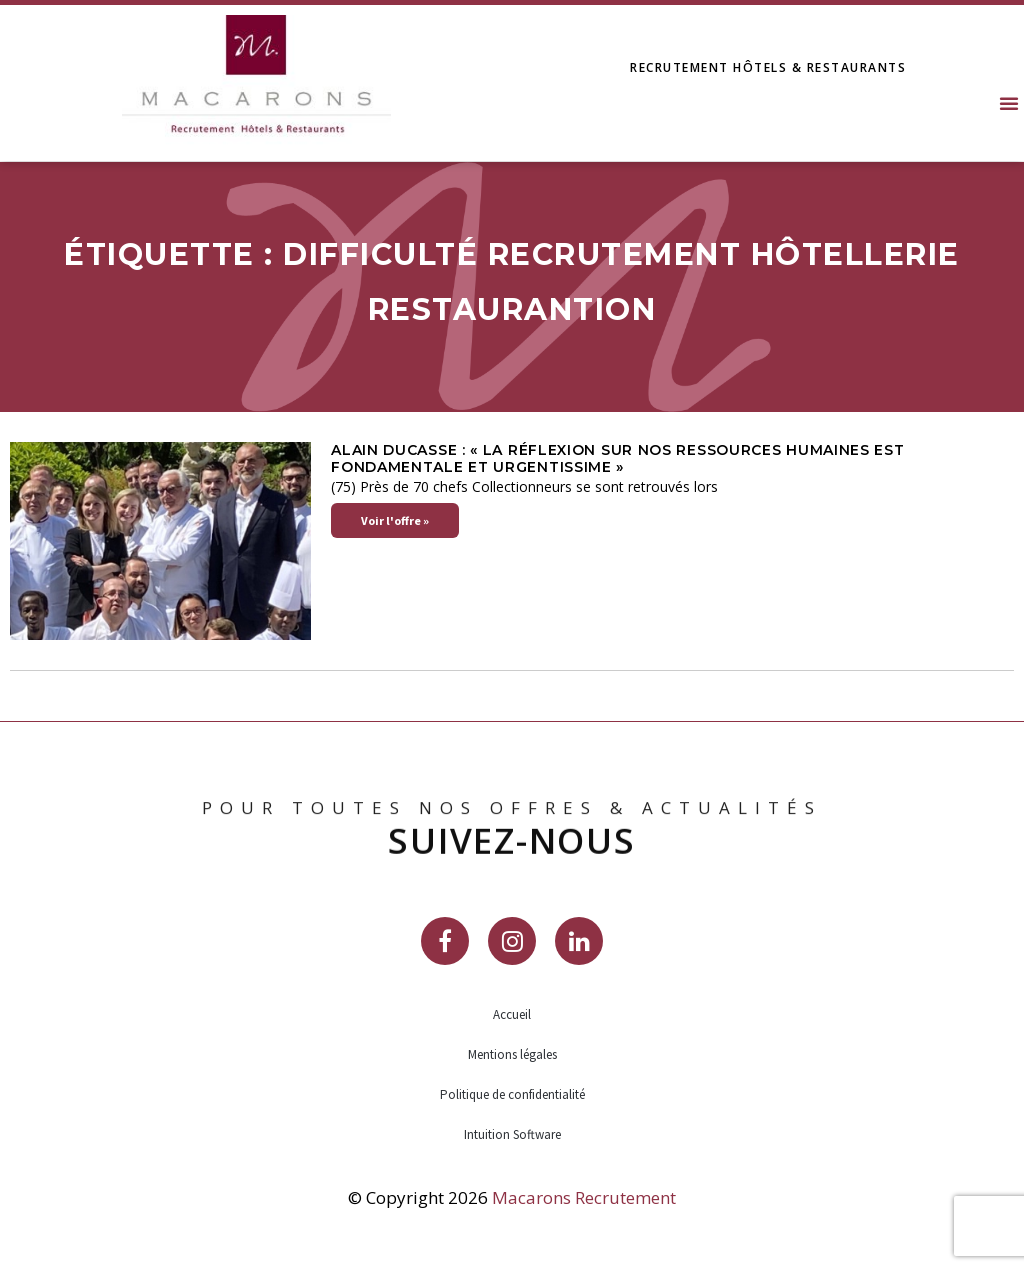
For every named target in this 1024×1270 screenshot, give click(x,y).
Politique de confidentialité (512, 1094)
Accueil (512, 1014)
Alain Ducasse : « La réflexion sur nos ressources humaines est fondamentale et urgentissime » (617, 458)
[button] (1009, 103)
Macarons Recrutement (584, 1197)
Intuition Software (512, 1134)
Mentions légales (512, 1054)
